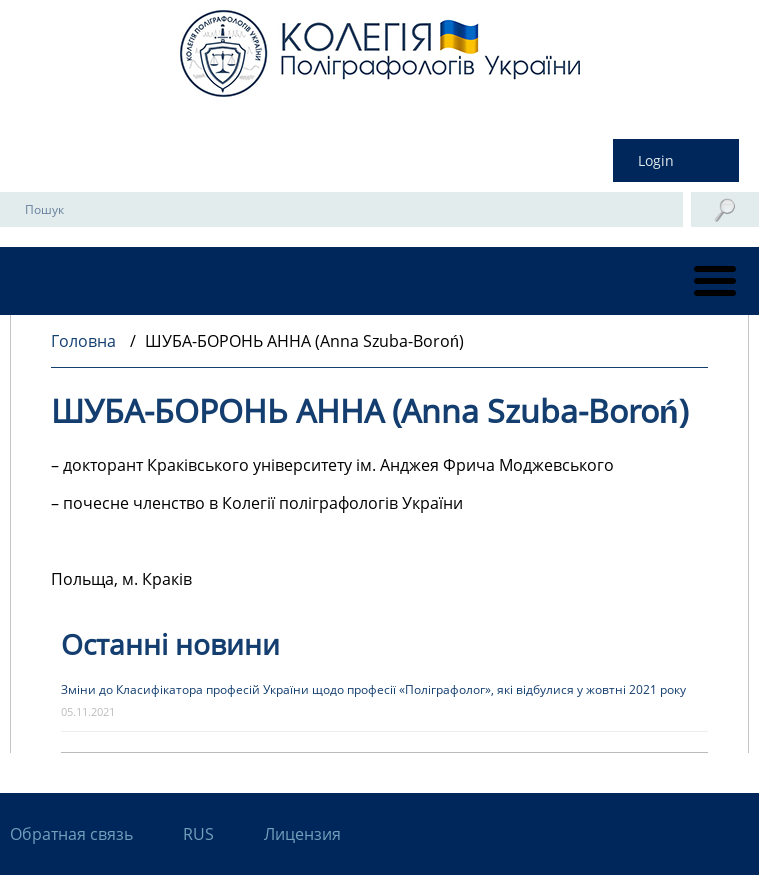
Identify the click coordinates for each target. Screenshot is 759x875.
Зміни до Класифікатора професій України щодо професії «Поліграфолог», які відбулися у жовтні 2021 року (373, 689)
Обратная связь (71, 834)
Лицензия (302, 834)
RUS (198, 834)
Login (656, 160)
